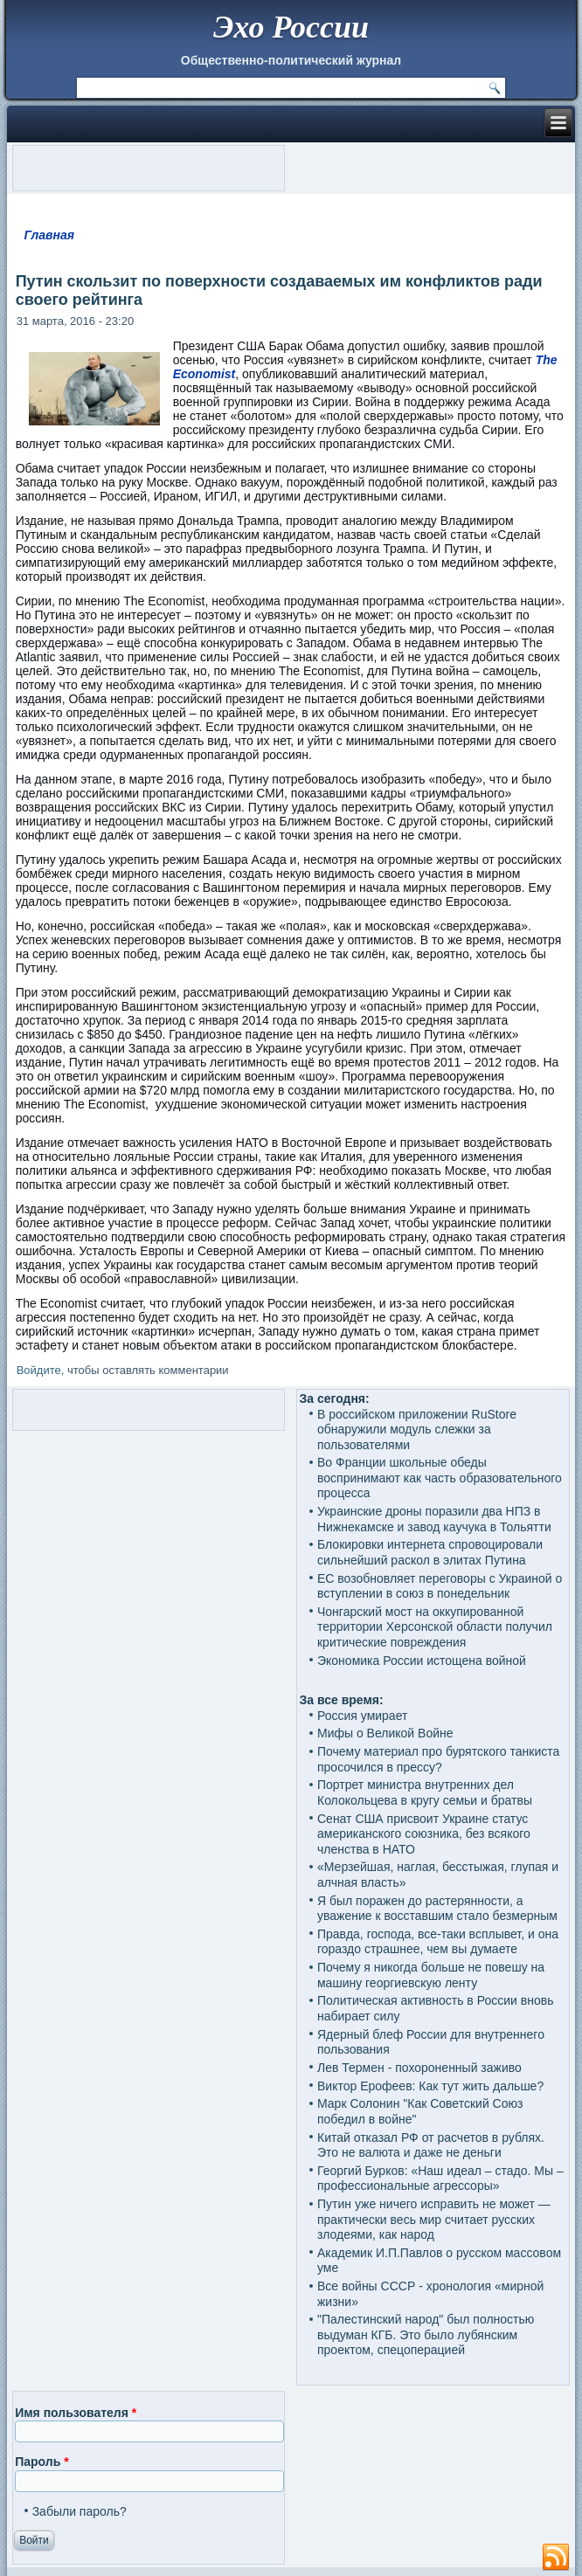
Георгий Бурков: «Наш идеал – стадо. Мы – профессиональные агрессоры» (440, 2178)
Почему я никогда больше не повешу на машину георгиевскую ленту (430, 1975)
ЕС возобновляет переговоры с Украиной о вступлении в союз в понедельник (439, 1586)
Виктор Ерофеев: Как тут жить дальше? (430, 2086)
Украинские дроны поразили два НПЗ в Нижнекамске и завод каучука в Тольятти (434, 1519)
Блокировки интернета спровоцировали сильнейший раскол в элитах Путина (430, 1552)
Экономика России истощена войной (421, 1661)
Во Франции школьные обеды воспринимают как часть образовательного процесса (439, 1477)
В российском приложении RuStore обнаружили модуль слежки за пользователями (416, 1429)
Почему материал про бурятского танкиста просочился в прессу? (438, 1759)
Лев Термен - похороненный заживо (419, 2068)
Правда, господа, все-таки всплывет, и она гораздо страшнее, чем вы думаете (437, 1942)
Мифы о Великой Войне (385, 1733)
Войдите (39, 1370)
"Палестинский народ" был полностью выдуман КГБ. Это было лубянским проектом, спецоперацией (425, 2334)
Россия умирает (362, 1716)
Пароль (41, 2462)
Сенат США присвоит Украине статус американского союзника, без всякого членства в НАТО (423, 1834)
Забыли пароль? (79, 2511)
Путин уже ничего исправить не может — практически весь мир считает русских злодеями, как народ (434, 2219)
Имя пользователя (75, 2413)
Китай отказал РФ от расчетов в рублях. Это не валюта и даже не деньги (430, 2145)
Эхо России (291, 27)
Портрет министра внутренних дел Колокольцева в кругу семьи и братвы (424, 1792)
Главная (49, 235)
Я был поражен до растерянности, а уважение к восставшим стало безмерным (437, 1908)
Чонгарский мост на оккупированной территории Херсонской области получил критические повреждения (434, 1627)
